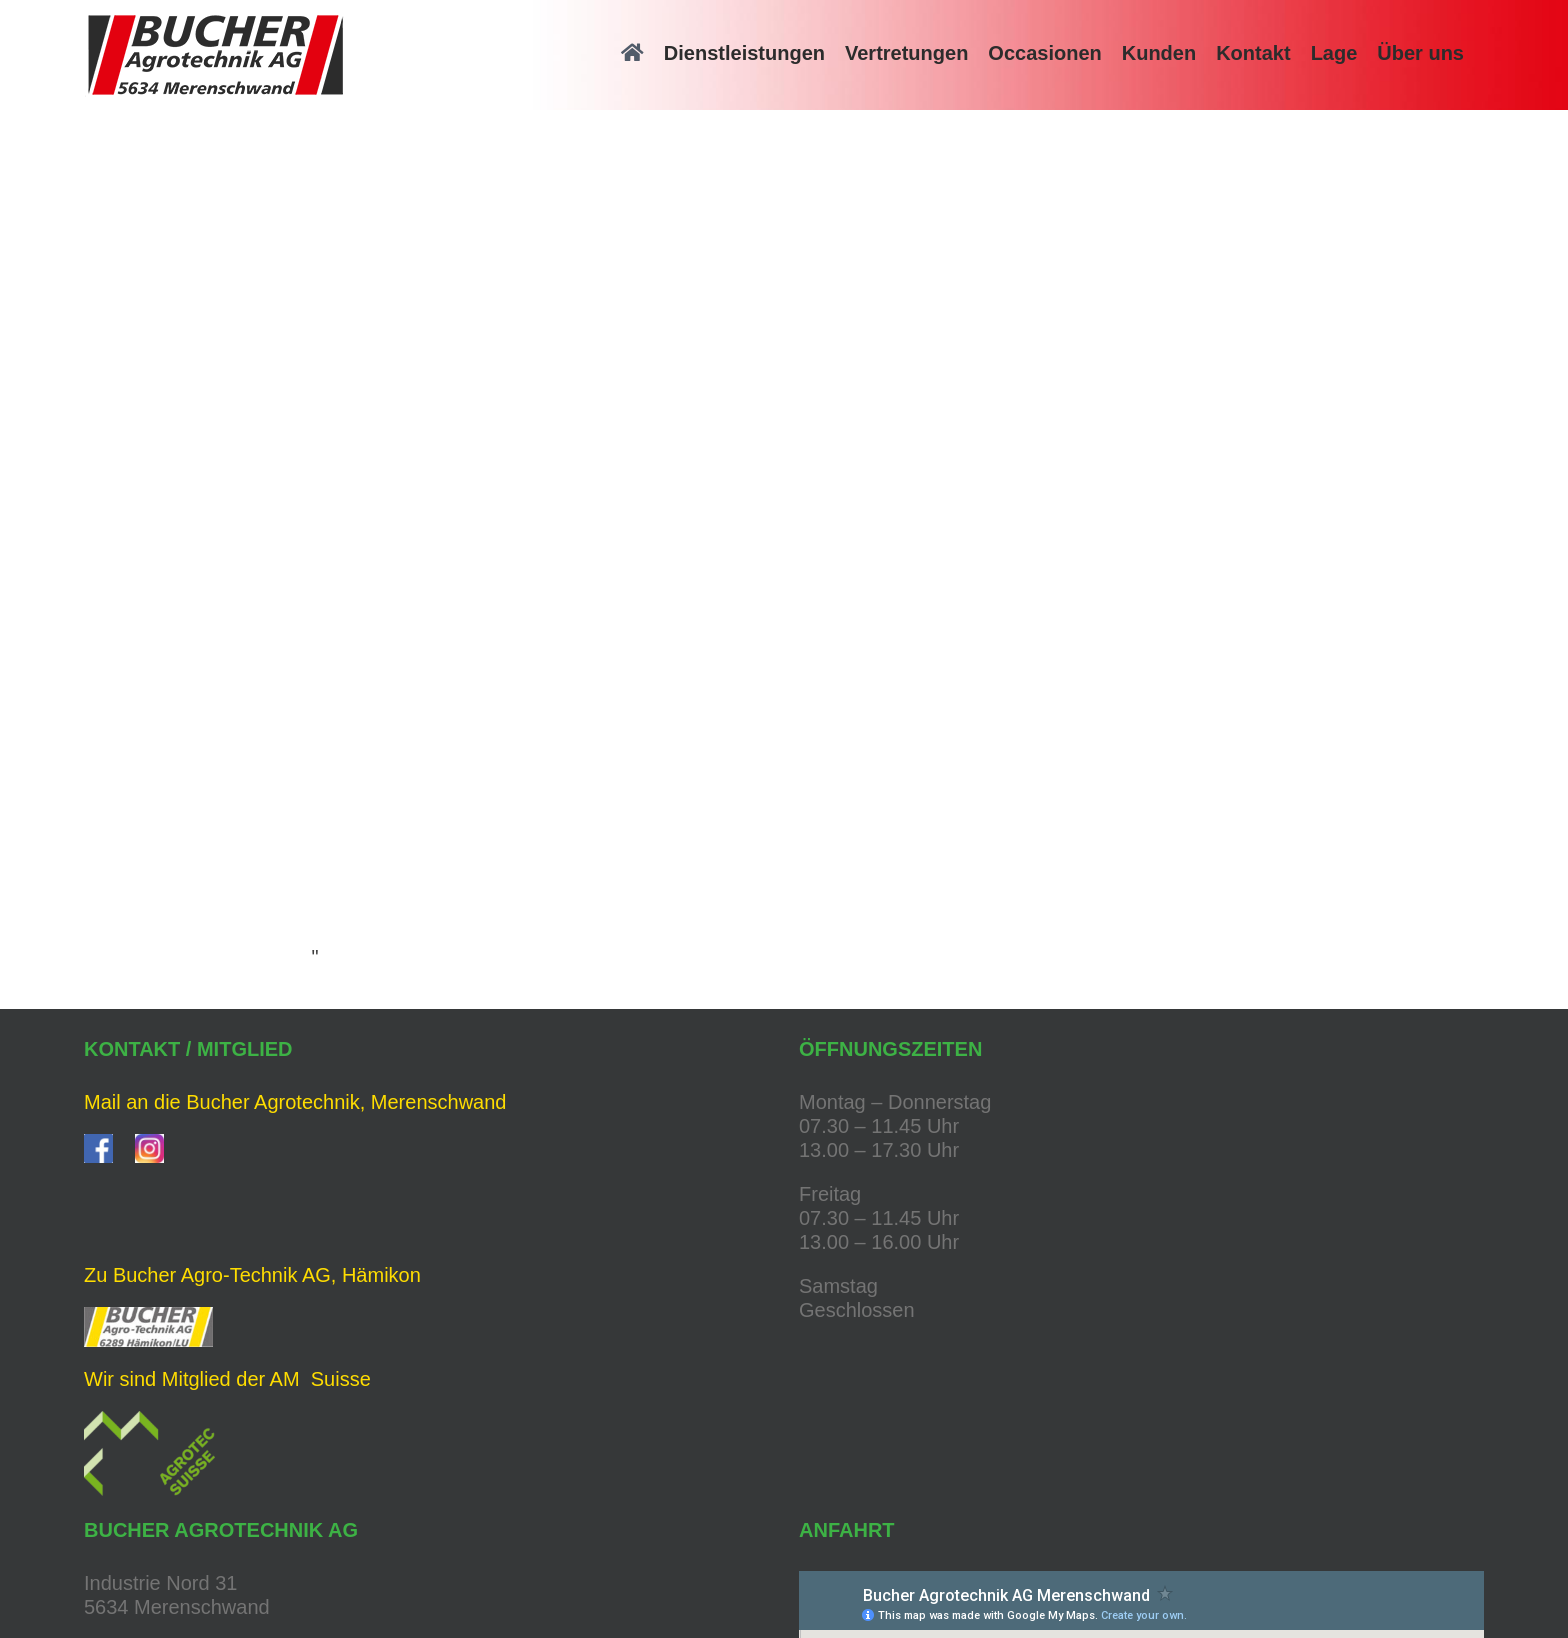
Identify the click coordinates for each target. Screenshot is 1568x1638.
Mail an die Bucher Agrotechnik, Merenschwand (295, 1102)
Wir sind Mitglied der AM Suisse (227, 1379)
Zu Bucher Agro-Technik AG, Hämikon (252, 1275)
